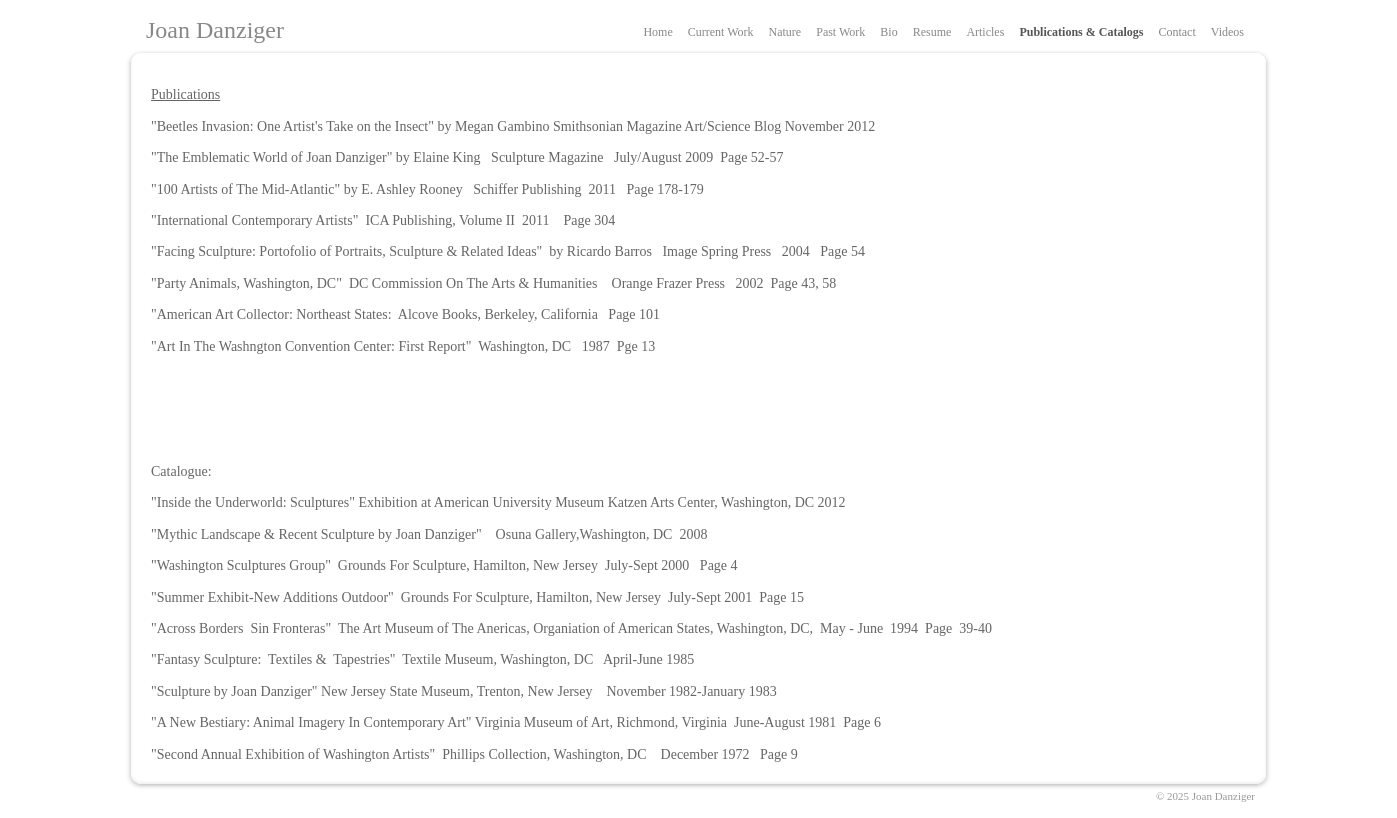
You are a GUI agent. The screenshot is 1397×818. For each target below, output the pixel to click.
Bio (888, 32)
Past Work (840, 32)
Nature (785, 32)
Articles (985, 32)
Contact (1176, 32)
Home (657, 32)
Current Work (721, 32)
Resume (932, 32)
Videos (1227, 32)
